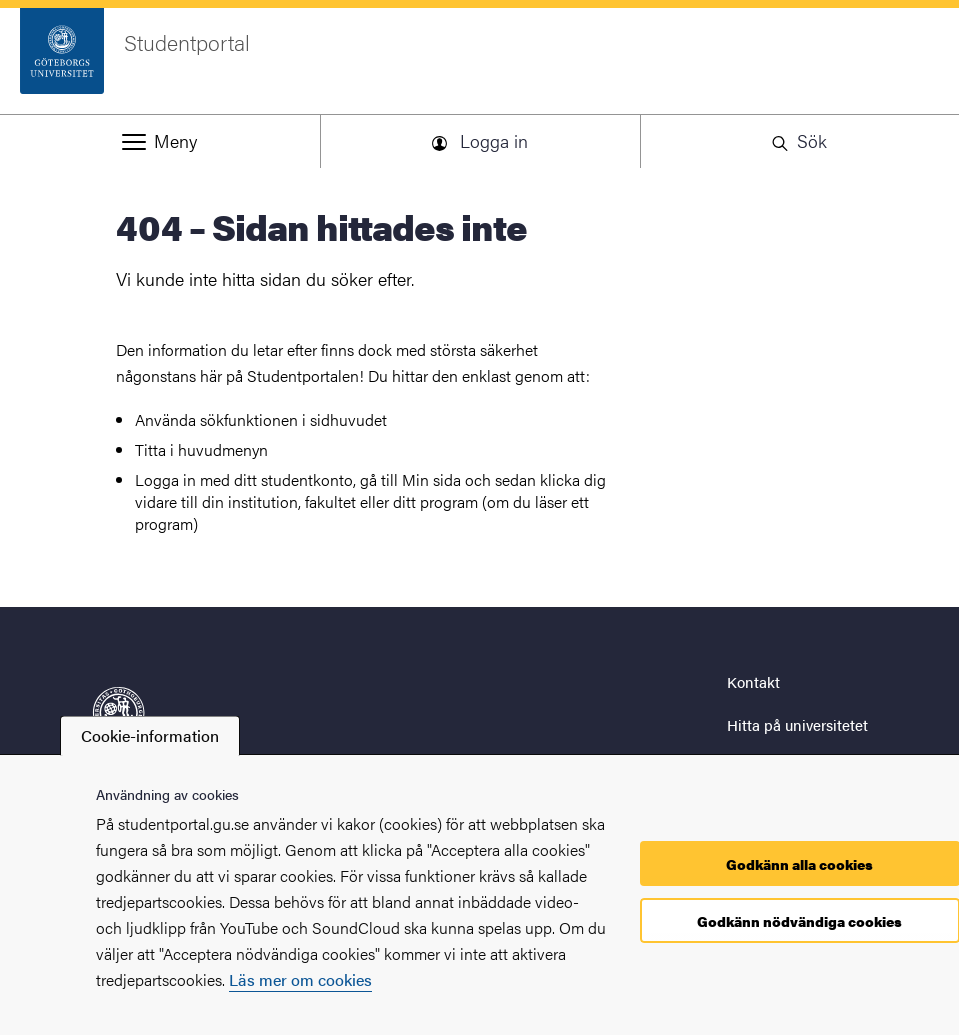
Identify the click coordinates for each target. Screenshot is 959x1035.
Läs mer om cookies (300, 979)
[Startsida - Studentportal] (479, 61)
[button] (159, 141)
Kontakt (753, 681)
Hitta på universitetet (797, 724)
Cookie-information (150, 735)
